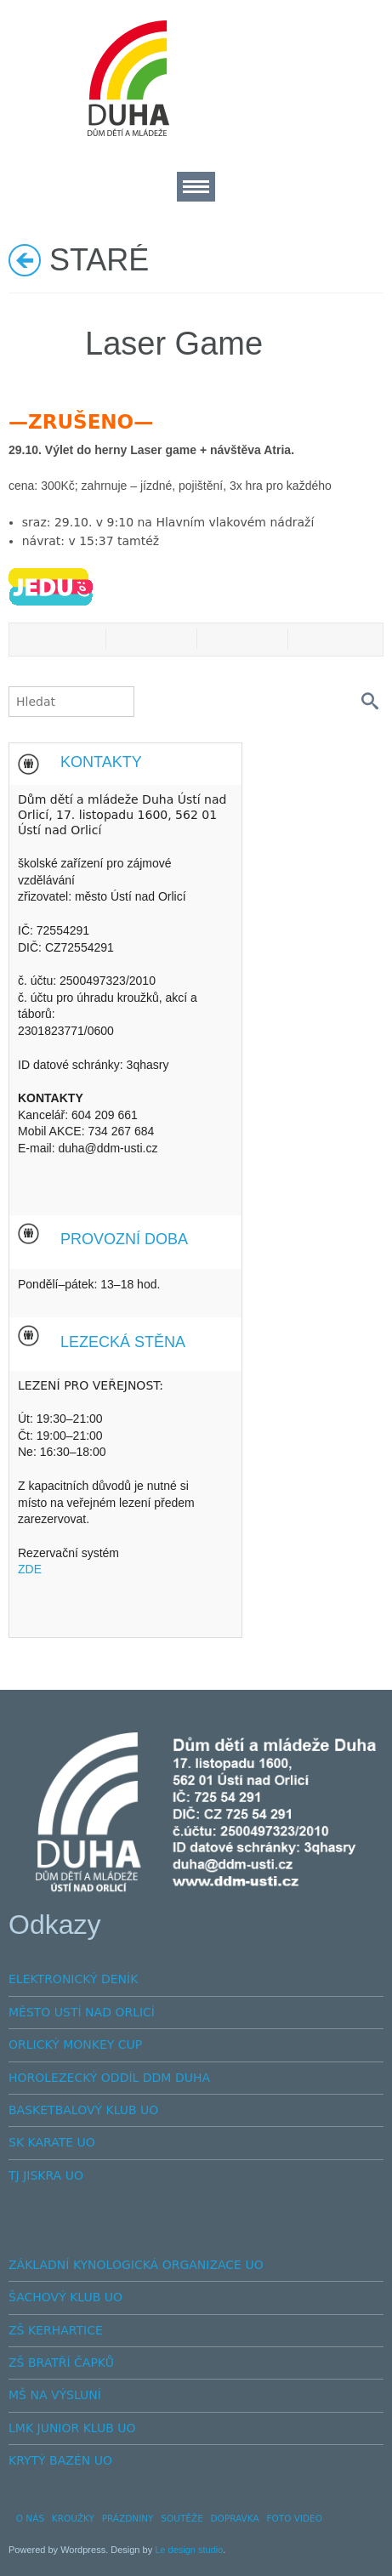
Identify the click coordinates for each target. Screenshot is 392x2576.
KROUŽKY (73, 2518)
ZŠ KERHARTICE (56, 2330)
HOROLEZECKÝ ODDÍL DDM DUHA (109, 2077)
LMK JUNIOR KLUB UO (72, 2428)
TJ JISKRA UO (46, 2175)
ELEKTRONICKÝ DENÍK (73, 1979)
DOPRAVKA (235, 2518)
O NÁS (30, 2518)
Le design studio (189, 2550)
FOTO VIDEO (294, 2518)
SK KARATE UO (52, 2142)
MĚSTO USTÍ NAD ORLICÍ (82, 2012)
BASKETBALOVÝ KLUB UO (83, 2110)
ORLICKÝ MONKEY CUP (75, 2044)
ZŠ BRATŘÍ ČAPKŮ (61, 2362)
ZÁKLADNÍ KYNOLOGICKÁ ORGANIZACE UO (136, 2265)
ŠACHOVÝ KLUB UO (65, 2297)
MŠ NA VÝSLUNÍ (55, 2395)
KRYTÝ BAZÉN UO (60, 2460)
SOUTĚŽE (182, 2518)
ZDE (30, 1569)
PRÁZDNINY (128, 2518)
